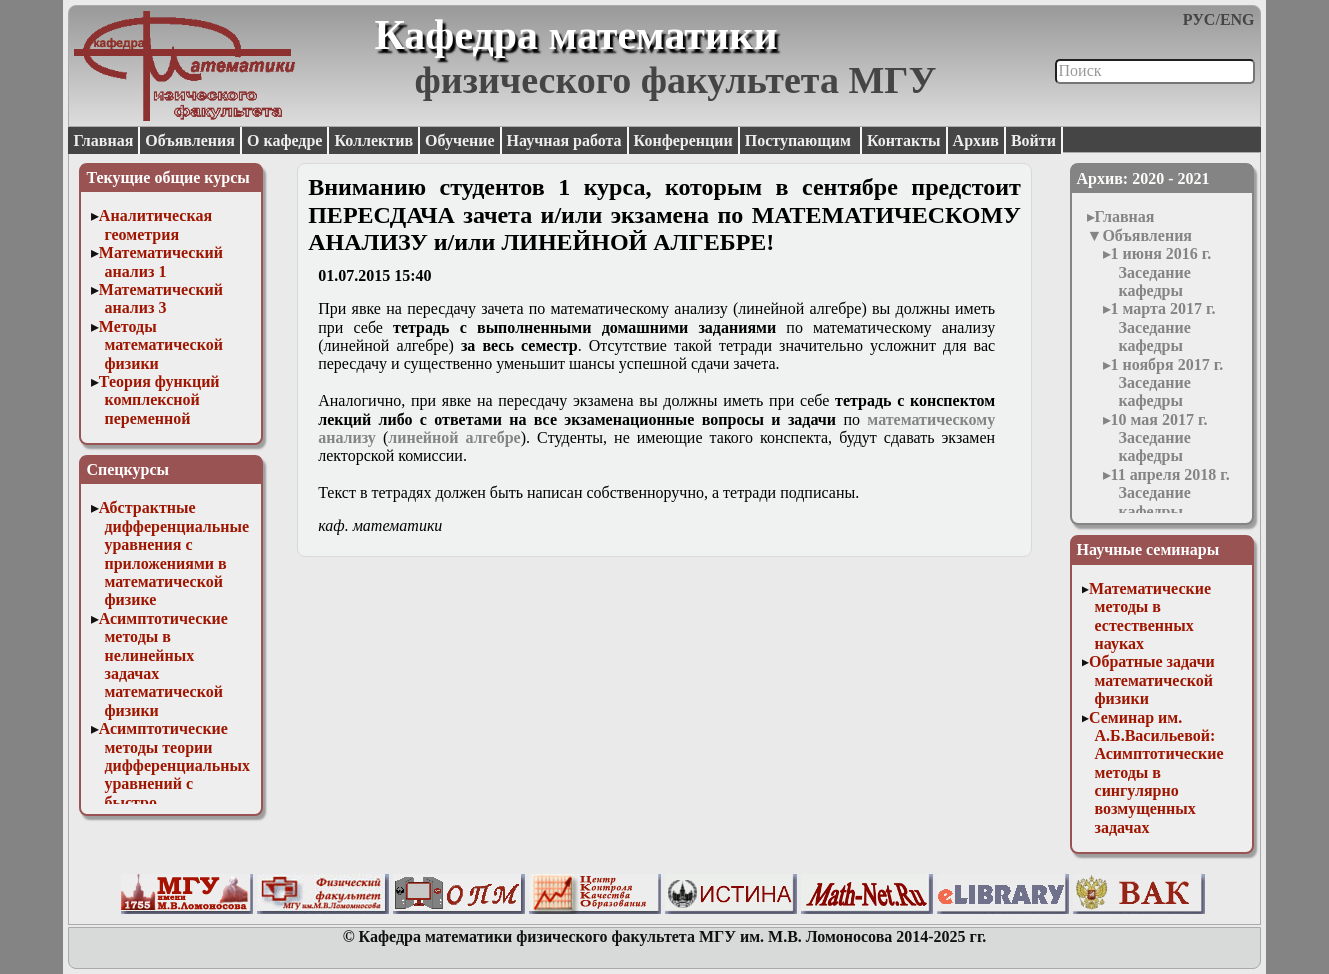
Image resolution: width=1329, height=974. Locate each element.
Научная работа (564, 140)
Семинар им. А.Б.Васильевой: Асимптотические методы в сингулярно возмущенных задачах (1156, 772)
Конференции (683, 140)
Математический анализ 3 (161, 298)
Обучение (460, 140)
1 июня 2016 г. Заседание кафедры (1161, 272)
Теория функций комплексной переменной (159, 400)
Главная (103, 140)
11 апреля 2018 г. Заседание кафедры (1170, 493)
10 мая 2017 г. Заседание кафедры (1159, 438)
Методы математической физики (161, 345)
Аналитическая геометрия (155, 224)
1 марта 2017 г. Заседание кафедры (1163, 327)
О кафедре (284, 140)
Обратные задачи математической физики (1152, 680)
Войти (1033, 140)
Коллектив (373, 140)
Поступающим (800, 140)
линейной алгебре (454, 437)
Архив (976, 140)
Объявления (190, 140)
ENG (1237, 19)
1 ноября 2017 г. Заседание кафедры (1167, 383)
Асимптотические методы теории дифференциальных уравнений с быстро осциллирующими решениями (174, 783)
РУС (1199, 19)
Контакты (904, 140)
